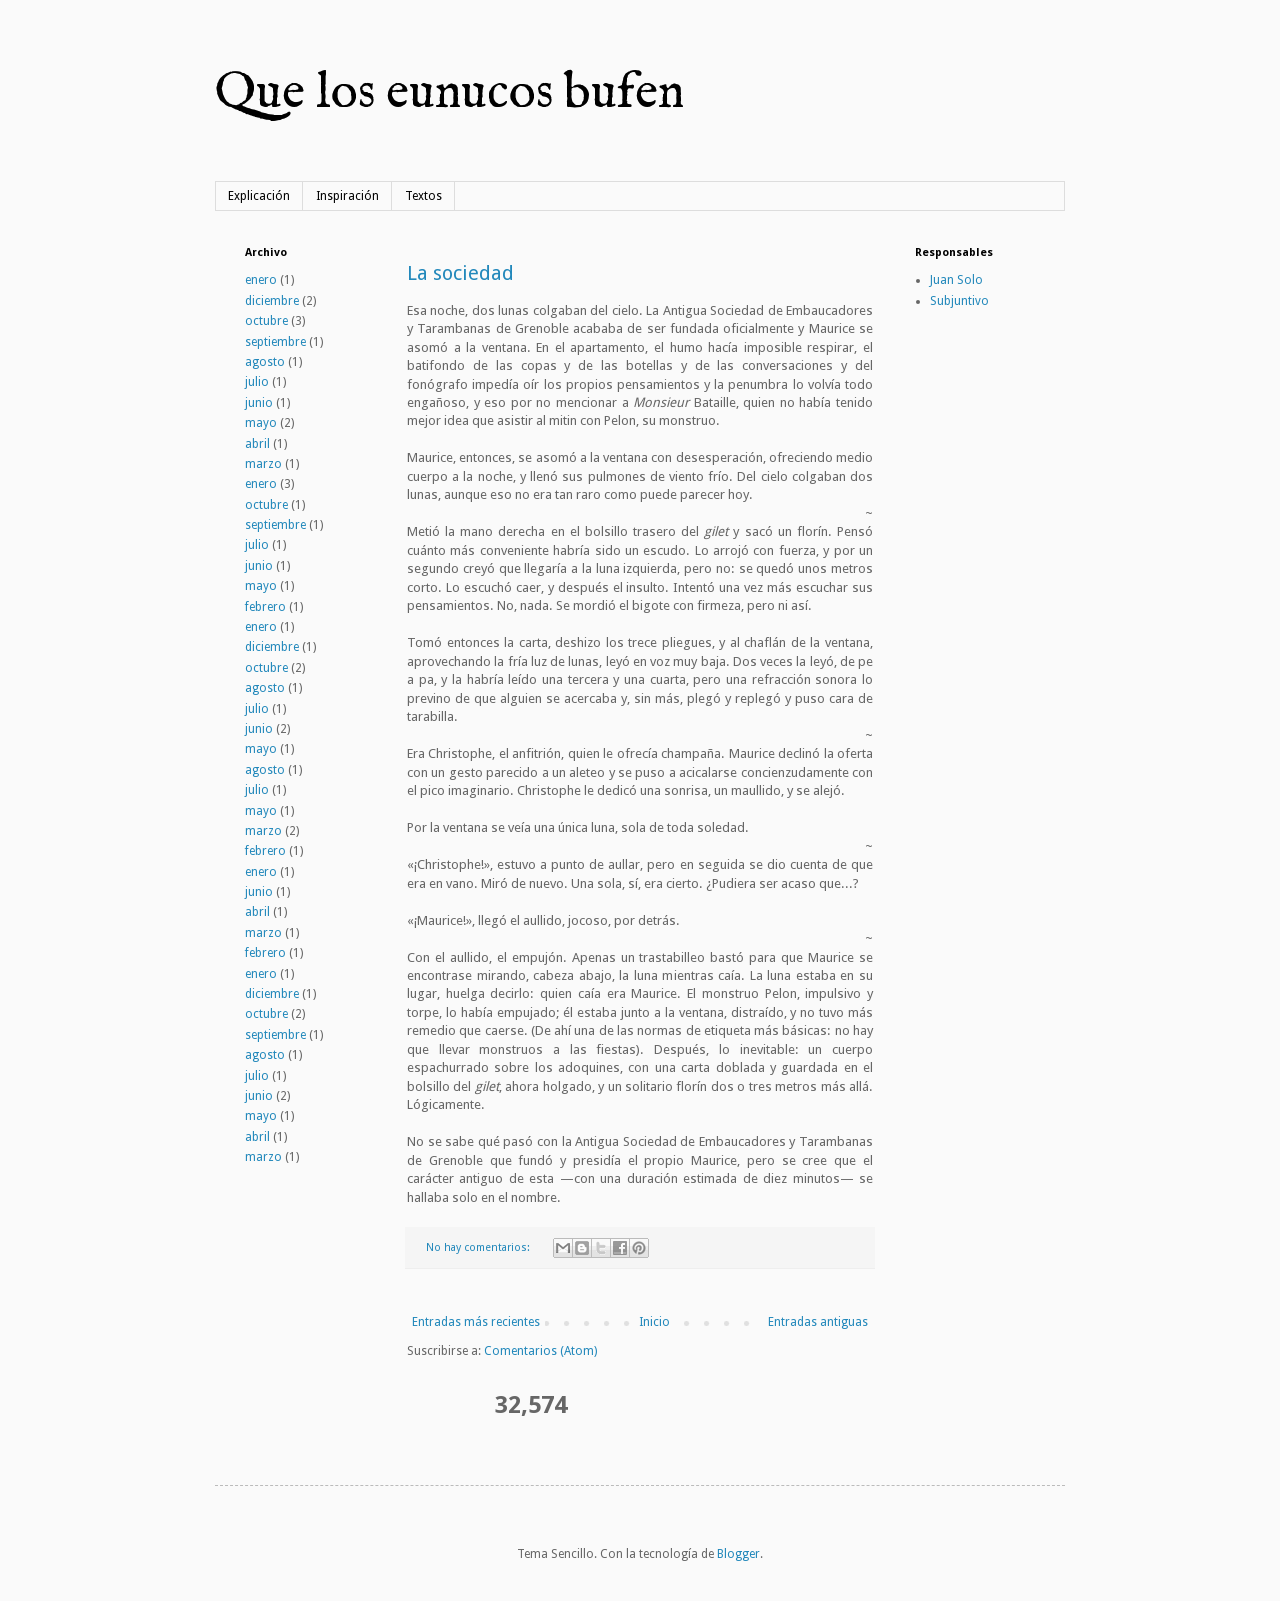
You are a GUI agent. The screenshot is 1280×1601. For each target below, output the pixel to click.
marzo (263, 464)
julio (257, 382)
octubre (266, 321)
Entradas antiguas (818, 1322)
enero (261, 280)
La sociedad (460, 273)
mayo (261, 423)
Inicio (654, 1322)
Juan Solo (956, 280)
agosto (265, 362)
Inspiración (347, 196)
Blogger (738, 1554)
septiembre (275, 342)
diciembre (272, 301)
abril (257, 444)
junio (259, 403)
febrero (265, 607)
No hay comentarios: (479, 1247)
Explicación (259, 196)
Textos (423, 196)
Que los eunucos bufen (449, 93)
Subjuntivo (959, 301)
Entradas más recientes (476, 1322)
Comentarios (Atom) (540, 1351)
